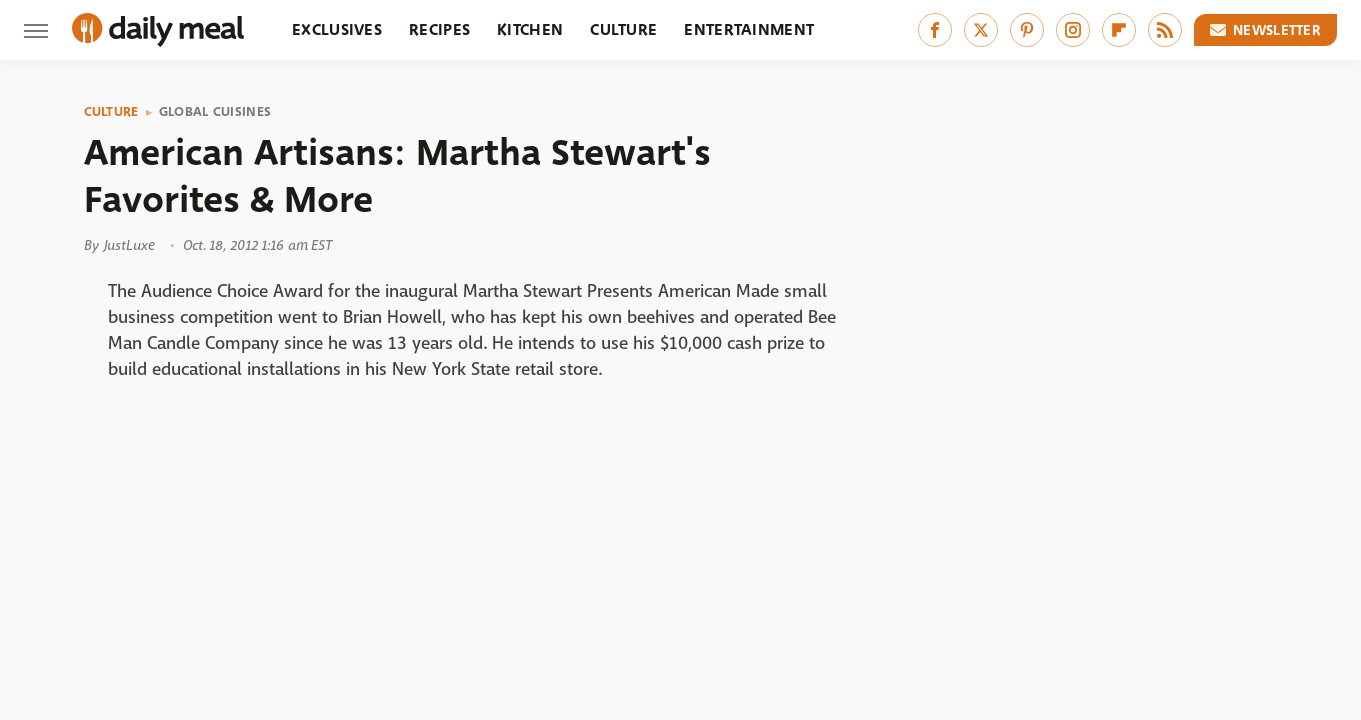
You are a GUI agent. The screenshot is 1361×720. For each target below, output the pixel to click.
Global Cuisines (215, 112)
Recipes (439, 29)
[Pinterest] (1027, 30)
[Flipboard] (1119, 30)
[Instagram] (1073, 30)
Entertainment (749, 29)
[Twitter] (981, 30)
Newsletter (1266, 30)
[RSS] (1165, 30)
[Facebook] (935, 30)
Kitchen (530, 29)
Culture (623, 29)
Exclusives (337, 29)
